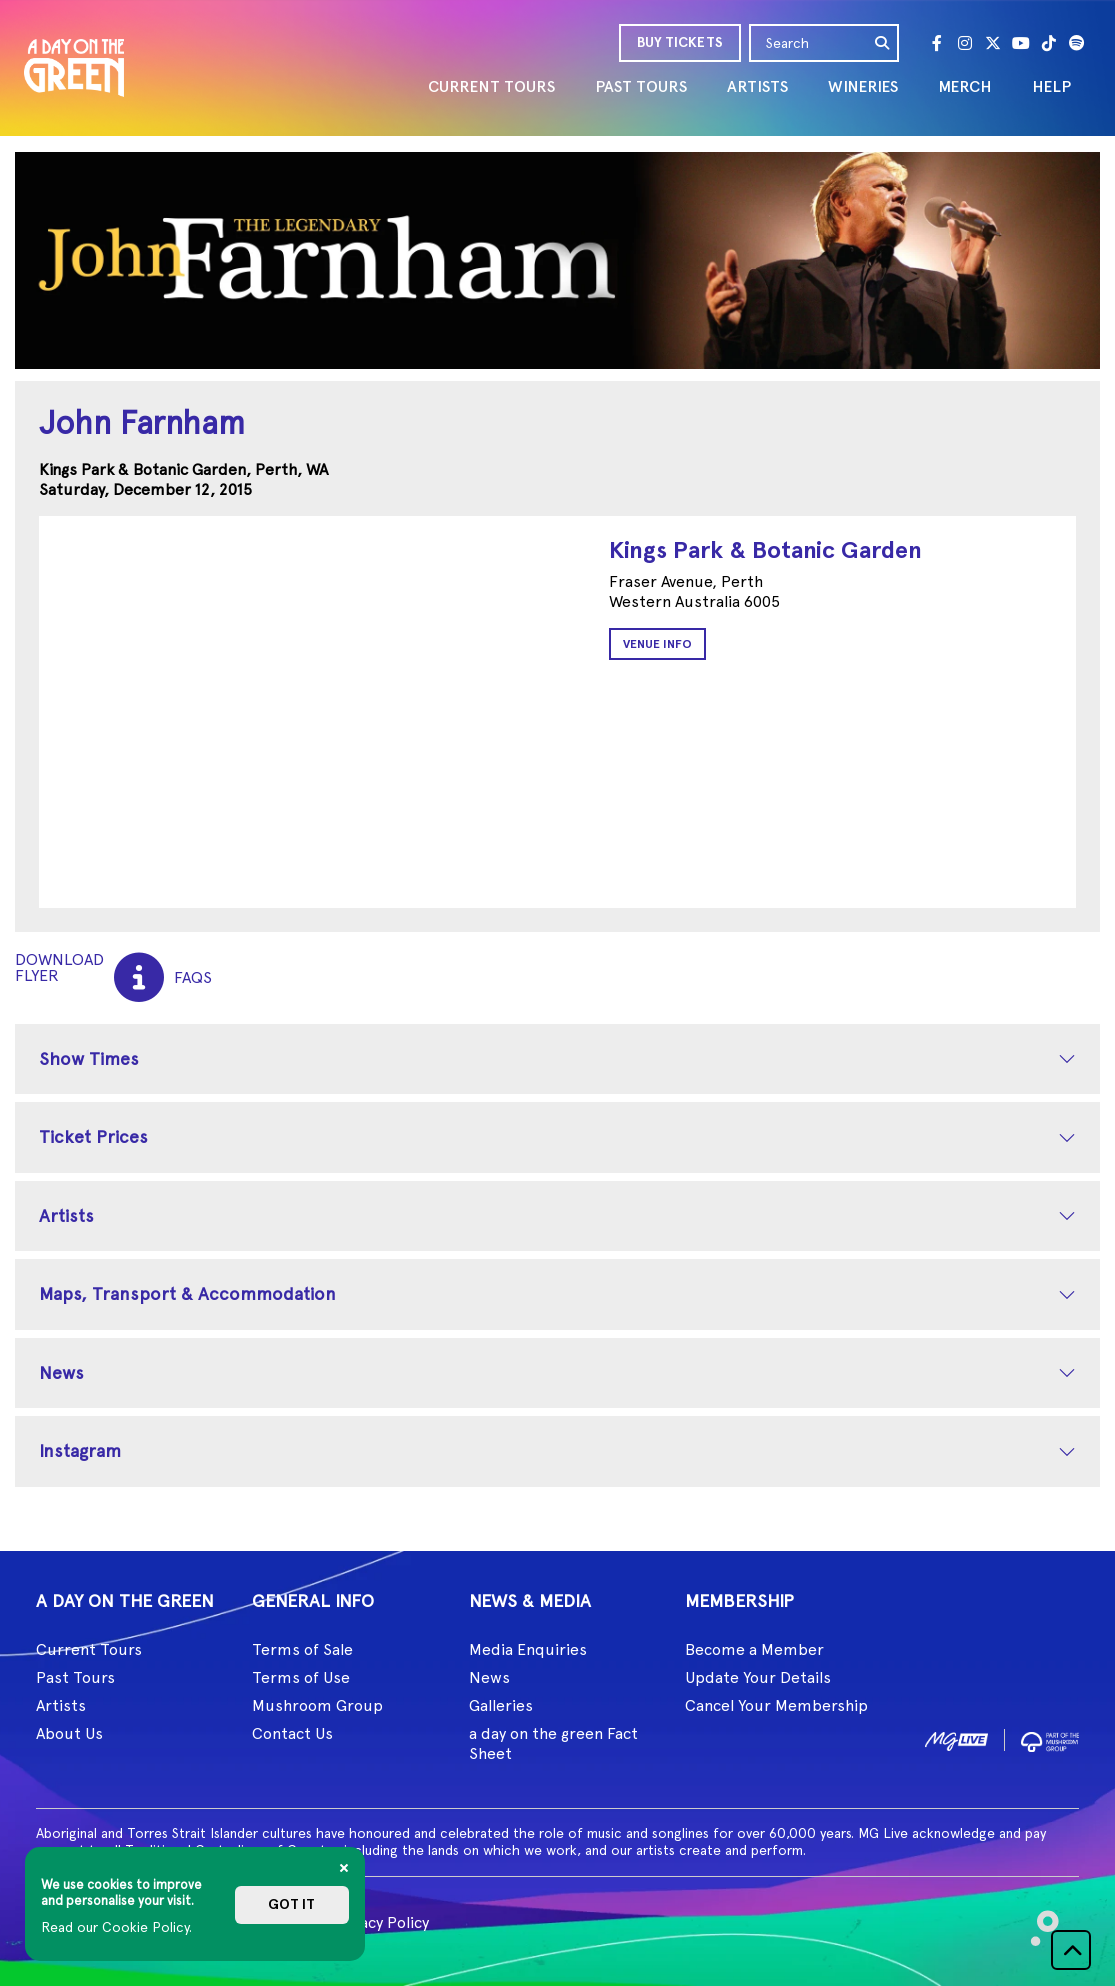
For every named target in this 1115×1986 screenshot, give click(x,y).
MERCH (965, 86)
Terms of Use (301, 1677)
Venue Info (657, 644)
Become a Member (754, 1649)
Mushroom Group (317, 1705)
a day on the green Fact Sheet (553, 1743)
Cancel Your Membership (776, 1705)
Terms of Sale (302, 1649)
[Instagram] (965, 43)
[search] (883, 43)
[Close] (344, 1868)
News (61, 1372)
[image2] (1050, 1738)
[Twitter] (993, 43)
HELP (1051, 86)
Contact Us (292, 1733)
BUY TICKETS (680, 42)
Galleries (501, 1705)
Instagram (80, 1450)
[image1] (956, 1738)
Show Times (89, 1058)
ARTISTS (757, 86)
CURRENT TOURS (491, 86)
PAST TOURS (641, 86)
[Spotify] (1077, 43)
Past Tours (75, 1677)
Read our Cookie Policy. (116, 1927)
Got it (291, 1904)
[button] (1071, 1950)
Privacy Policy (380, 1922)
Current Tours (89, 1649)
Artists (66, 1215)
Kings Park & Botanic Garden (765, 549)
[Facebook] (937, 43)
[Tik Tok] (1049, 43)
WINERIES (863, 86)
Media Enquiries (528, 1649)
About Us (69, 1733)
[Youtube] (1021, 43)
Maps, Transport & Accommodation (187, 1293)
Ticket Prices (93, 1136)
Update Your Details (758, 1677)
